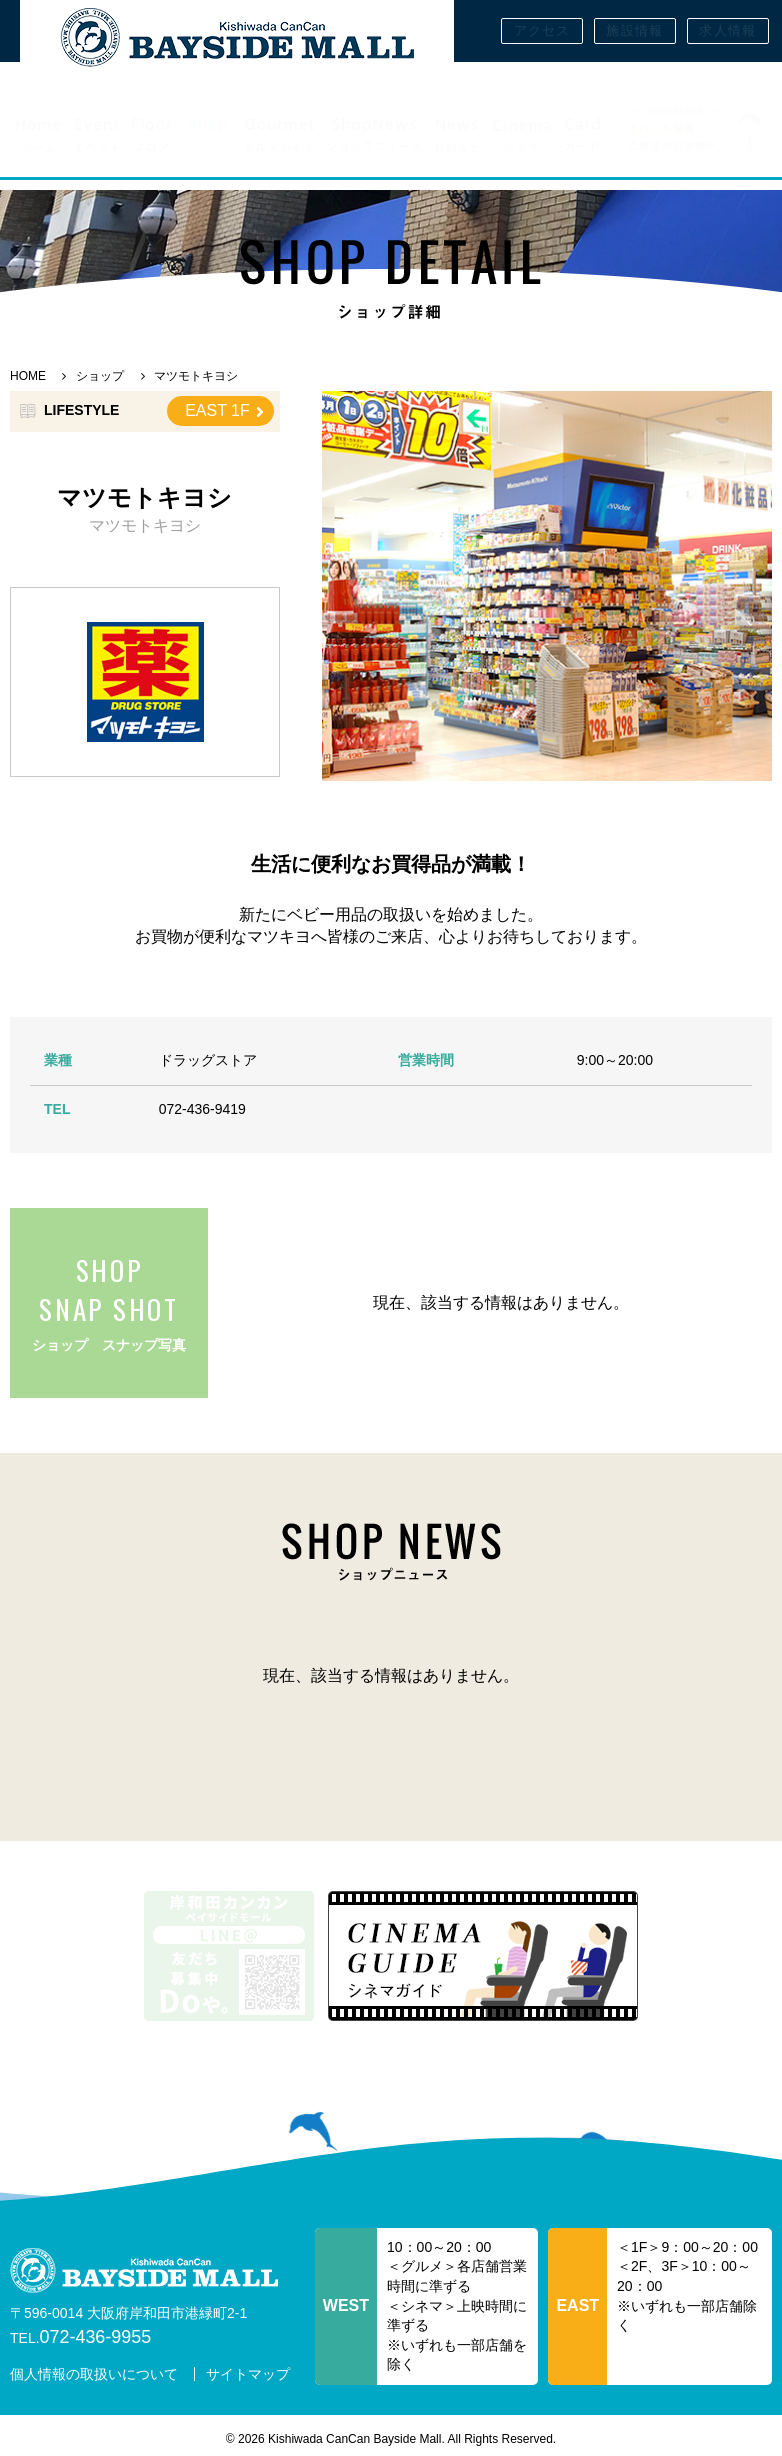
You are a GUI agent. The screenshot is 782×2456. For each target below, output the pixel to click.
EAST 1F (224, 411)
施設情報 (634, 30)
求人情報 (727, 30)
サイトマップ (248, 2374)
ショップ (100, 376)
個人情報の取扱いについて (94, 2374)
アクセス (542, 30)
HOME (28, 376)
